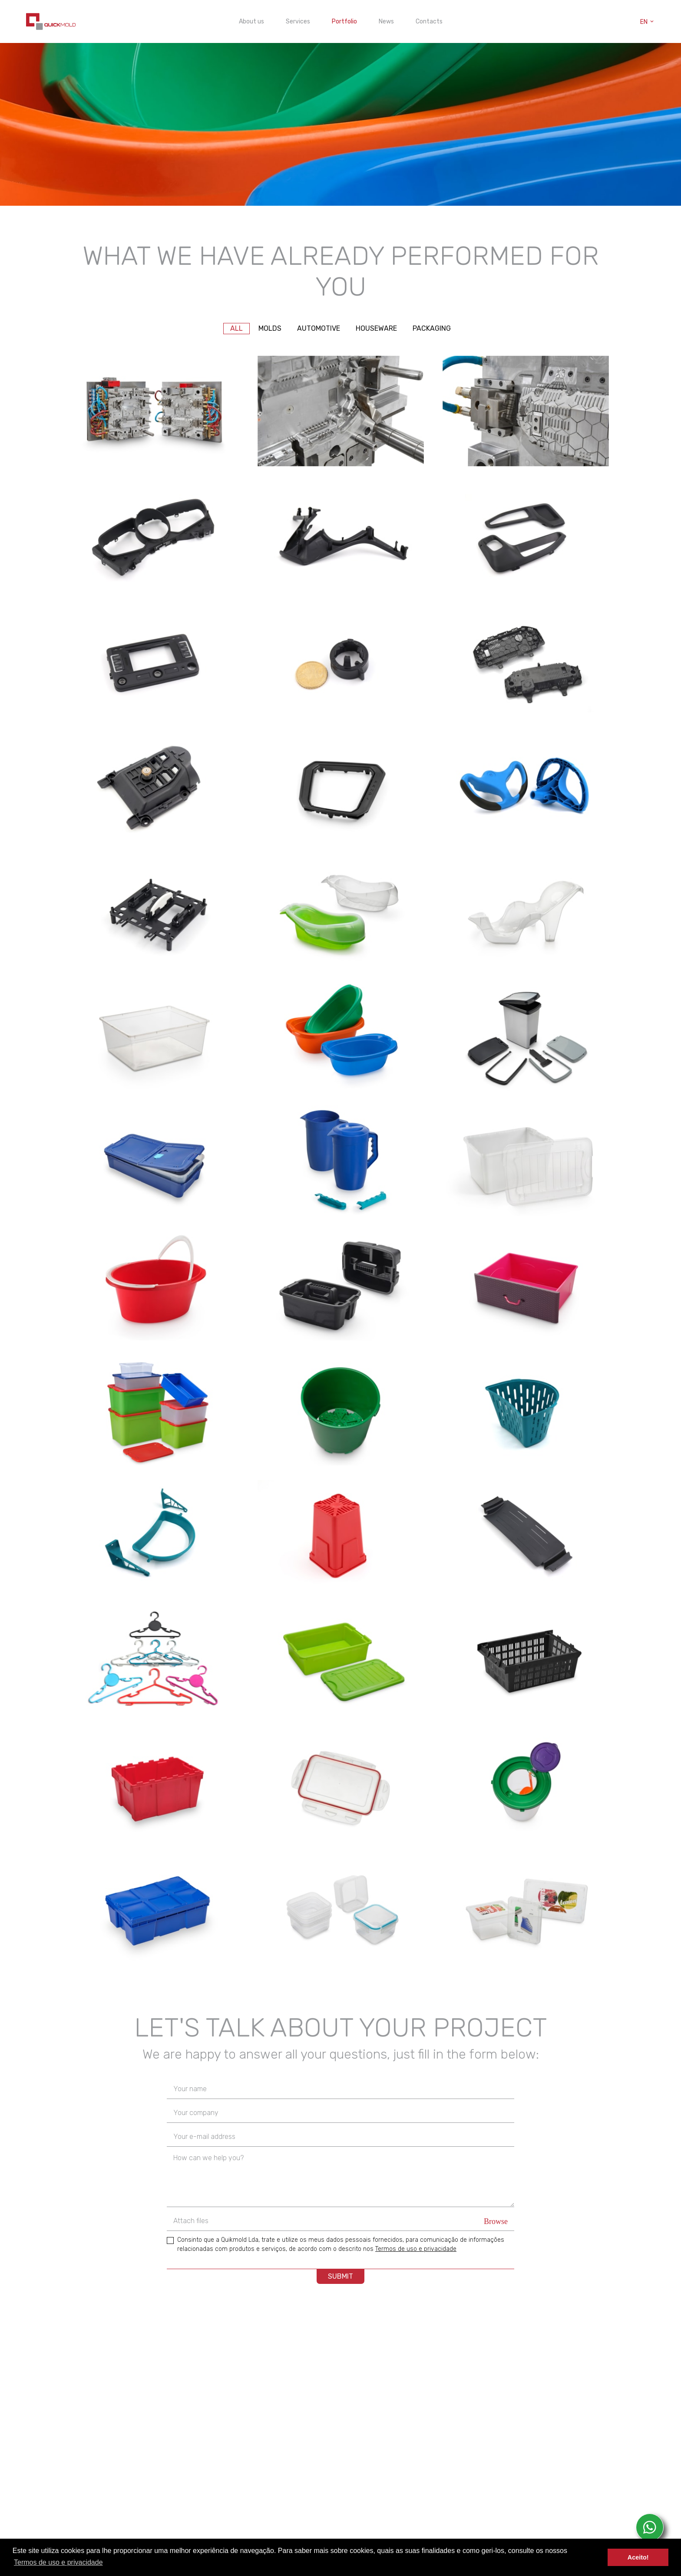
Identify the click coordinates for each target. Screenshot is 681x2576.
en (647, 22)
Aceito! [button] (638, 2557)
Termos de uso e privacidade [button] (58, 2562)
